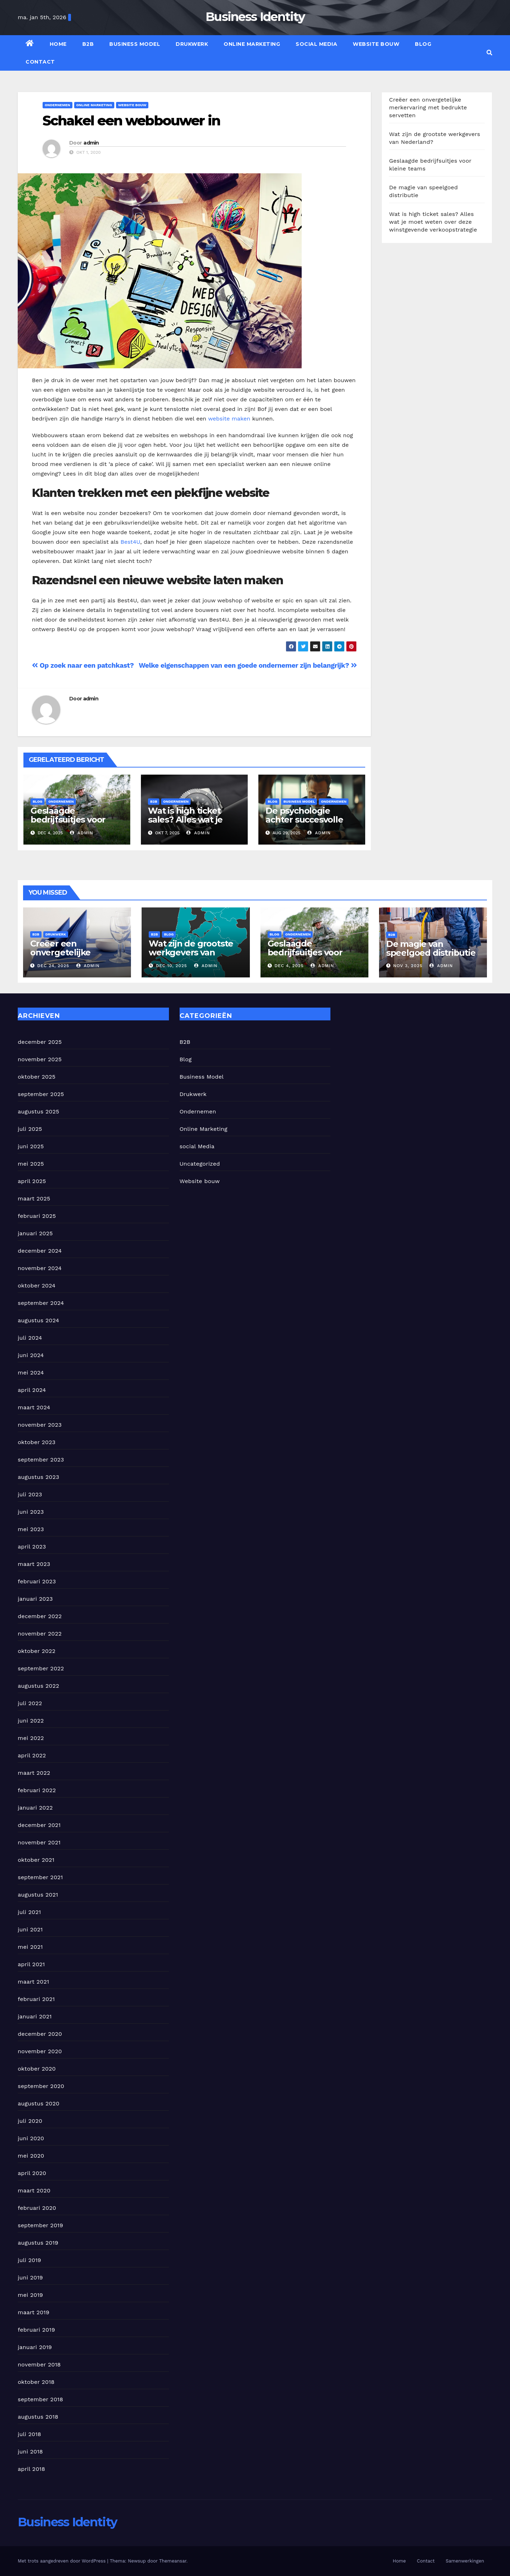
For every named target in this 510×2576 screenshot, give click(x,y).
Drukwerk (192, 44)
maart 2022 (34, 1772)
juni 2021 (30, 1929)
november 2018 (39, 2364)
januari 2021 (35, 2016)
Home (58, 44)
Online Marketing (252, 44)
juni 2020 (31, 2138)
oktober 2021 (36, 1859)
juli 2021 (29, 1912)
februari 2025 (37, 1216)
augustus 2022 (38, 1685)
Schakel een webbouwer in (131, 120)
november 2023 (40, 1424)
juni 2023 (31, 1511)
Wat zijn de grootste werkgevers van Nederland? (191, 952)
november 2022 (40, 1633)
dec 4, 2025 (288, 965)
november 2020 (40, 2051)
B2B (88, 44)
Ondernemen (57, 105)
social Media (316, 44)
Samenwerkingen (465, 2561)
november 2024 (40, 1268)
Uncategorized (200, 1163)
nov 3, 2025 (408, 965)
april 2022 (32, 1755)
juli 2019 (29, 2260)
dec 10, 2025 (171, 965)
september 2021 (40, 1877)
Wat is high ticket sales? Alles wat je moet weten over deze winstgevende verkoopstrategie (433, 222)
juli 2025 (30, 1129)
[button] (489, 52)
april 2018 (31, 2469)
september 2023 (41, 1459)
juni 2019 (30, 2277)
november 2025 (40, 1059)
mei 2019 (30, 2295)
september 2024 (41, 1303)
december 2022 (40, 1616)
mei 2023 (31, 1529)
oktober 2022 (36, 1651)
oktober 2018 (36, 2382)
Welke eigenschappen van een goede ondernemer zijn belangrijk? (248, 665)
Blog (423, 44)
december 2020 (40, 2033)
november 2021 (39, 1842)
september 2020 (41, 2086)
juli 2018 (29, 2434)
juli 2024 (30, 1337)
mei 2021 (30, 1946)
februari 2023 (37, 1581)
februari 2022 (37, 1790)
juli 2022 (30, 1703)
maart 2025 (34, 1198)
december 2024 (40, 1250)
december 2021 (39, 1825)
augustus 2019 (38, 2242)
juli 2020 (30, 2120)
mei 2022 (31, 1738)
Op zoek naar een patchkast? (83, 665)
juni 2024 (31, 1355)
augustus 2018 (38, 2416)
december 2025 (40, 1041)
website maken (229, 418)
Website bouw (376, 44)
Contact (40, 62)
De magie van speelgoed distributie (431, 948)
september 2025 (41, 1094)
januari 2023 (35, 1598)
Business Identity (255, 16)
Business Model (134, 44)
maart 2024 (34, 1407)
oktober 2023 (36, 1442)
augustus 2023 (38, 1477)
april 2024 (32, 1390)
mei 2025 (31, 1163)
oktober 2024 (36, 1285)
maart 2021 (33, 1981)
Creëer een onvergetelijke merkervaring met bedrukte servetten (428, 107)
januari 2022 (35, 1807)
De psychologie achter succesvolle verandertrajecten (304, 820)
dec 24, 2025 (53, 965)
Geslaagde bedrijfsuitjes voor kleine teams (68, 820)
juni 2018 (30, 2451)
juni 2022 (31, 1720)
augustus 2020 (38, 2103)
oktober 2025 (36, 1076)
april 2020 (32, 2173)
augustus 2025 (38, 1111)
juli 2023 (30, 1494)
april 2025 (32, 1181)
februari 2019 (36, 2329)
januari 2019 (35, 2347)
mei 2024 (31, 1372)
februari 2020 (37, 2207)
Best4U (130, 541)
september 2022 (41, 1668)
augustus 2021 (38, 1894)
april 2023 (32, 1546)
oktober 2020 (37, 2068)
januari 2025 (35, 1233)
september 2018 (40, 2399)
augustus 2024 (38, 1320)
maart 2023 (34, 1564)
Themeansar (172, 2561)
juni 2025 (31, 1146)
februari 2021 (36, 1999)
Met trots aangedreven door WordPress (62, 2561)
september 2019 (40, 2225)
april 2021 (31, 1964)
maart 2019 (33, 2312)
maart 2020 (34, 2190)
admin (91, 143)
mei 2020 (31, 2155)
